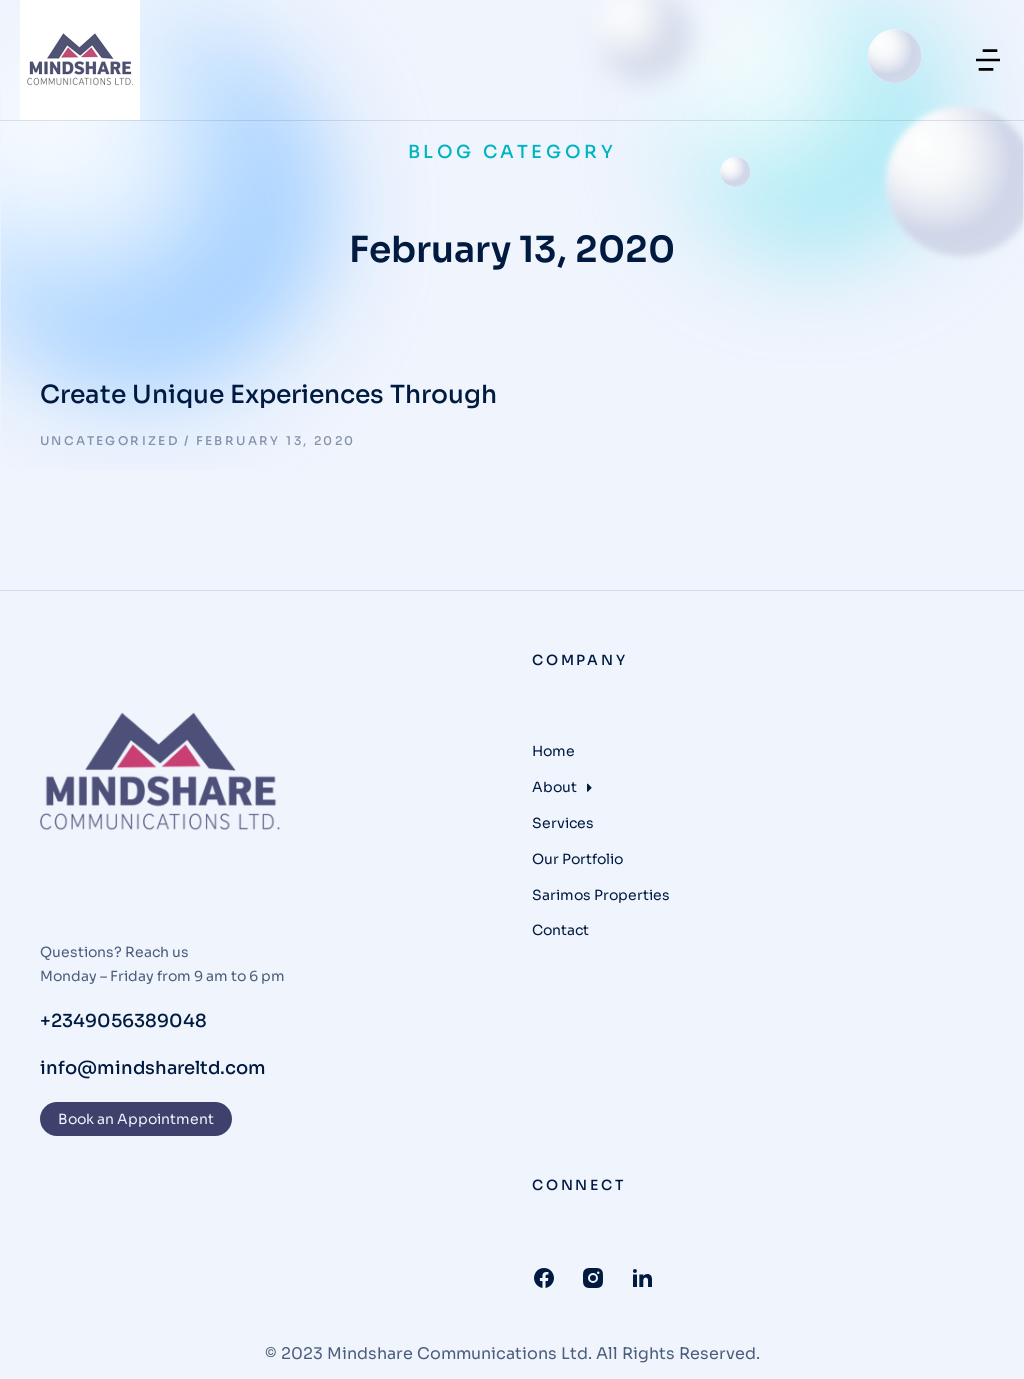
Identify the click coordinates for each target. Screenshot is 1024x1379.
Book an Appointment (136, 1119)
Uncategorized (109, 440)
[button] (988, 60)
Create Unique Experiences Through (268, 394)
